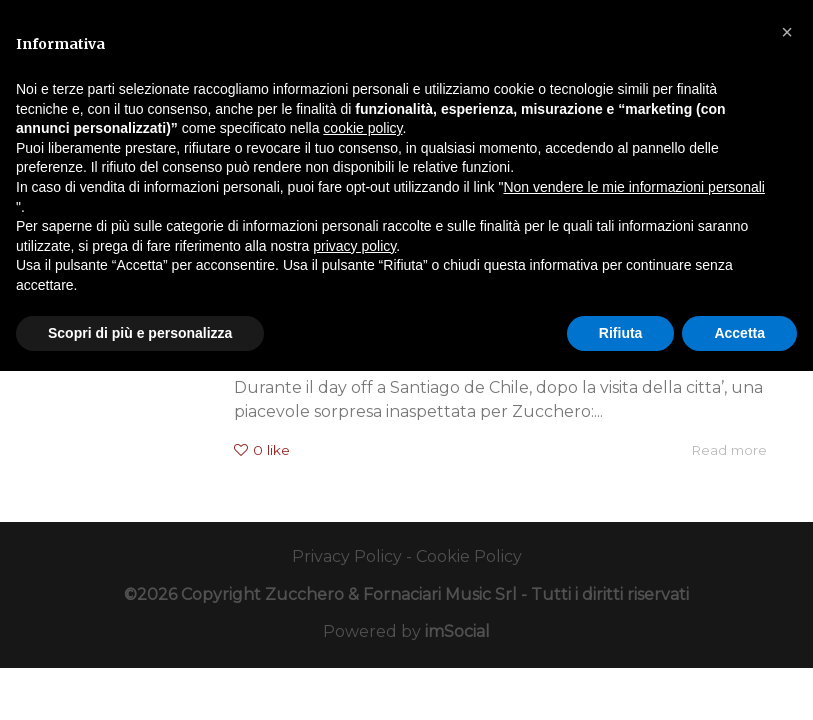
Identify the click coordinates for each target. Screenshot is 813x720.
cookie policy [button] (362, 128)
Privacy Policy (347, 556)
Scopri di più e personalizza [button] (140, 333)
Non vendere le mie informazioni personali (633, 187)
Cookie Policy (469, 556)
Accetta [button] (739, 333)
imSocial (457, 631)
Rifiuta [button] (621, 333)
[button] (787, 32)
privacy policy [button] (354, 246)
